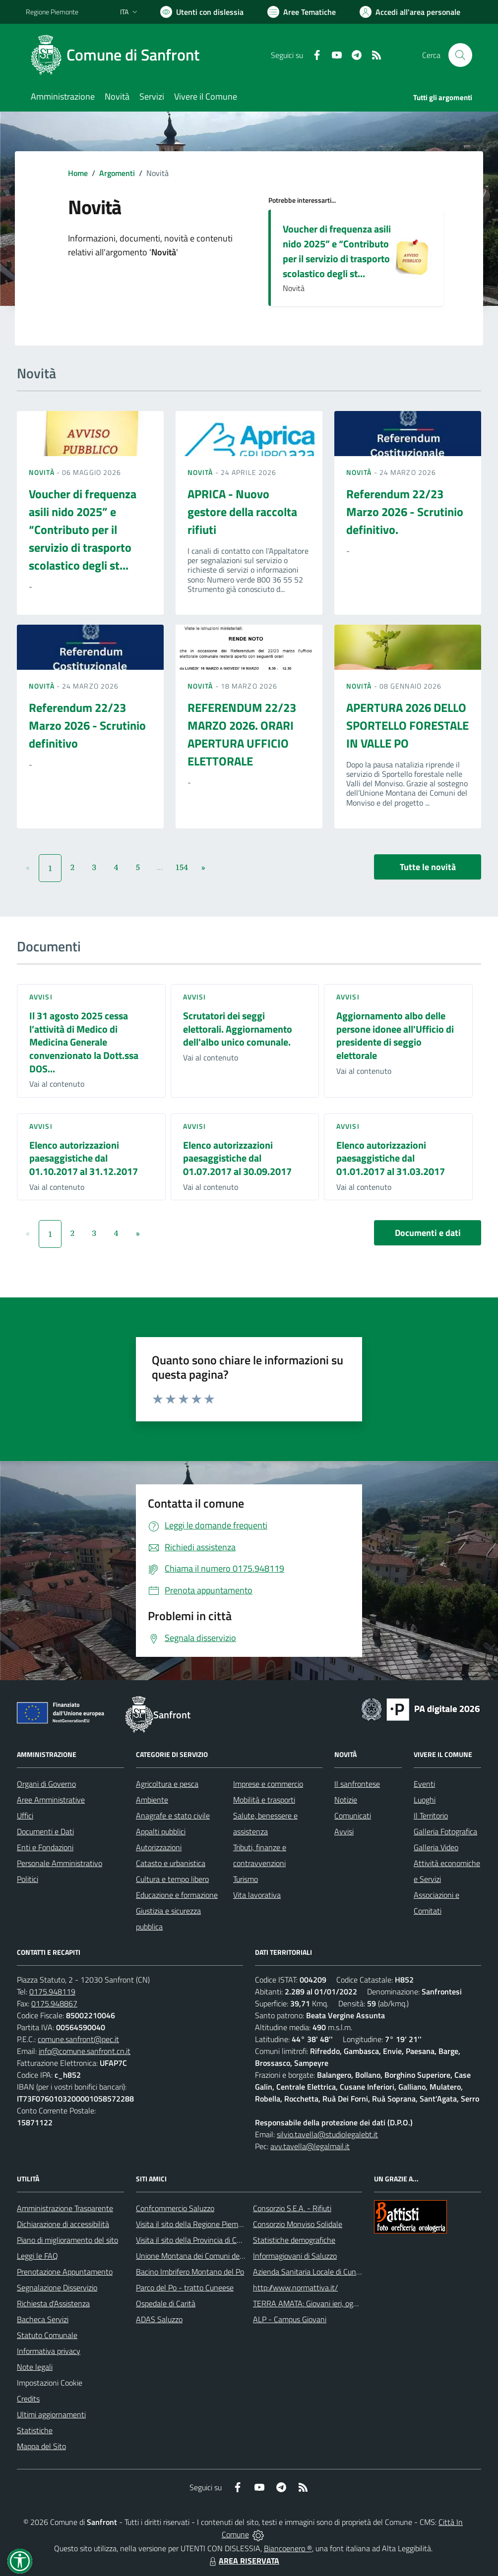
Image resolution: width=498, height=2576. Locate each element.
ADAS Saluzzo (159, 2319)
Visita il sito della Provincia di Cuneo (194, 2240)
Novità (43, 472)
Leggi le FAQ (37, 2256)
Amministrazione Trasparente (65, 2208)
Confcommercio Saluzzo (175, 2208)
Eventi (424, 1784)
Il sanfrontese (357, 1784)
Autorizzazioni (159, 1847)
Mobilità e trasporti (264, 1800)
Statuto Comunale (47, 2335)
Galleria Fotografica (445, 1831)
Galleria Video (436, 1847)
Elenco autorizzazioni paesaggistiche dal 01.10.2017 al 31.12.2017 (83, 1158)
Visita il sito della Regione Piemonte (194, 2224)
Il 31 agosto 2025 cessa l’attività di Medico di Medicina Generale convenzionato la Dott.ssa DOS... (83, 1042)
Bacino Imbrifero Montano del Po (190, 2272)
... (159, 867)
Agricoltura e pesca (167, 1784)
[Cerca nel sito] (460, 55)
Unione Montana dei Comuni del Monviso (203, 2256)
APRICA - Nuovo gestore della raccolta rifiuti (242, 511)
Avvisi (41, 997)
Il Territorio (431, 1815)
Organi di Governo (46, 1784)
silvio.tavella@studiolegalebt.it (327, 2134)
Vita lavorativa (257, 1895)
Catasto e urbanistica (170, 1863)
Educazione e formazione (177, 1895)
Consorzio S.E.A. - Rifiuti (292, 2208)
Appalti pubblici (161, 1831)
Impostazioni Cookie (49, 2383)
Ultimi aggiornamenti (51, 2414)
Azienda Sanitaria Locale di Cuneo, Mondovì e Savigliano (345, 2272)
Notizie (345, 1800)
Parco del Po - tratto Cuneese (185, 2287)
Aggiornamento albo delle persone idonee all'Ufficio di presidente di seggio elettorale (395, 1035)
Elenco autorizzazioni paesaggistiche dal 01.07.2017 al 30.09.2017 (237, 1158)
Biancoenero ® (288, 2548)
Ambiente (152, 1800)
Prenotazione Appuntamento (65, 2272)
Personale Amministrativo (59, 1863)
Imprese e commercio (268, 1784)
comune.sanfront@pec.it (78, 2039)
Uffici (25, 1815)
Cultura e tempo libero (172, 1879)
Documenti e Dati (45, 1831)
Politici (27, 1879)
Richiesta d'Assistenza (53, 2303)
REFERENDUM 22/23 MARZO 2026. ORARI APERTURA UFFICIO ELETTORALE (241, 734)
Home (78, 173)
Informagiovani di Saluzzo (295, 2256)
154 (181, 867)
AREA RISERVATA (243, 2561)
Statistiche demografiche (294, 2240)
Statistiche (35, 2430)
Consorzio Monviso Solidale (297, 2224)
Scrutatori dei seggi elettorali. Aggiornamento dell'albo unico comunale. (237, 1029)
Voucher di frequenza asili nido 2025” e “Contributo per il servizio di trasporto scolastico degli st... (337, 251)
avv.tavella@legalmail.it (310, 2146)
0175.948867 (54, 2003)
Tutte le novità (428, 867)
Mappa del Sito (41, 2446)
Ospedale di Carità (165, 2303)
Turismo (245, 1879)
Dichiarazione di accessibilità (63, 2224)
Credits (28, 2398)
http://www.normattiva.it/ (295, 2287)
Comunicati (352, 1815)
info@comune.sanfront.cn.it (84, 2051)
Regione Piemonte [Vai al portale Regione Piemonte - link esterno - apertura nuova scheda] (52, 11)
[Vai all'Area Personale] (410, 12)
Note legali (35, 2367)
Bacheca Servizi (42, 2319)
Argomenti (117, 173)
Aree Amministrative (51, 1800)
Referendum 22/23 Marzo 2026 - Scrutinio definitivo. (404, 511)
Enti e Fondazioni (45, 1847)
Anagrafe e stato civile (173, 1815)
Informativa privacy (48, 2351)
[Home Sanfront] (118, 55)
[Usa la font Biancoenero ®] (201, 12)
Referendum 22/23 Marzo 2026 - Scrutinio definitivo (87, 725)
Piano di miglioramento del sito (67, 2240)
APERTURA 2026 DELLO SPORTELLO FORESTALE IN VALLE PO (407, 725)
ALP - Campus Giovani (289, 2319)
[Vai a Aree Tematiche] (301, 12)
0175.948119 (52, 1991)
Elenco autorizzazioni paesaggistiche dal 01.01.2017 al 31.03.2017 (390, 1158)
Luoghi (425, 1800)
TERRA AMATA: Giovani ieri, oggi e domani (322, 2303)
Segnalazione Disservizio (57, 2287)
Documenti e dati (428, 1232)
